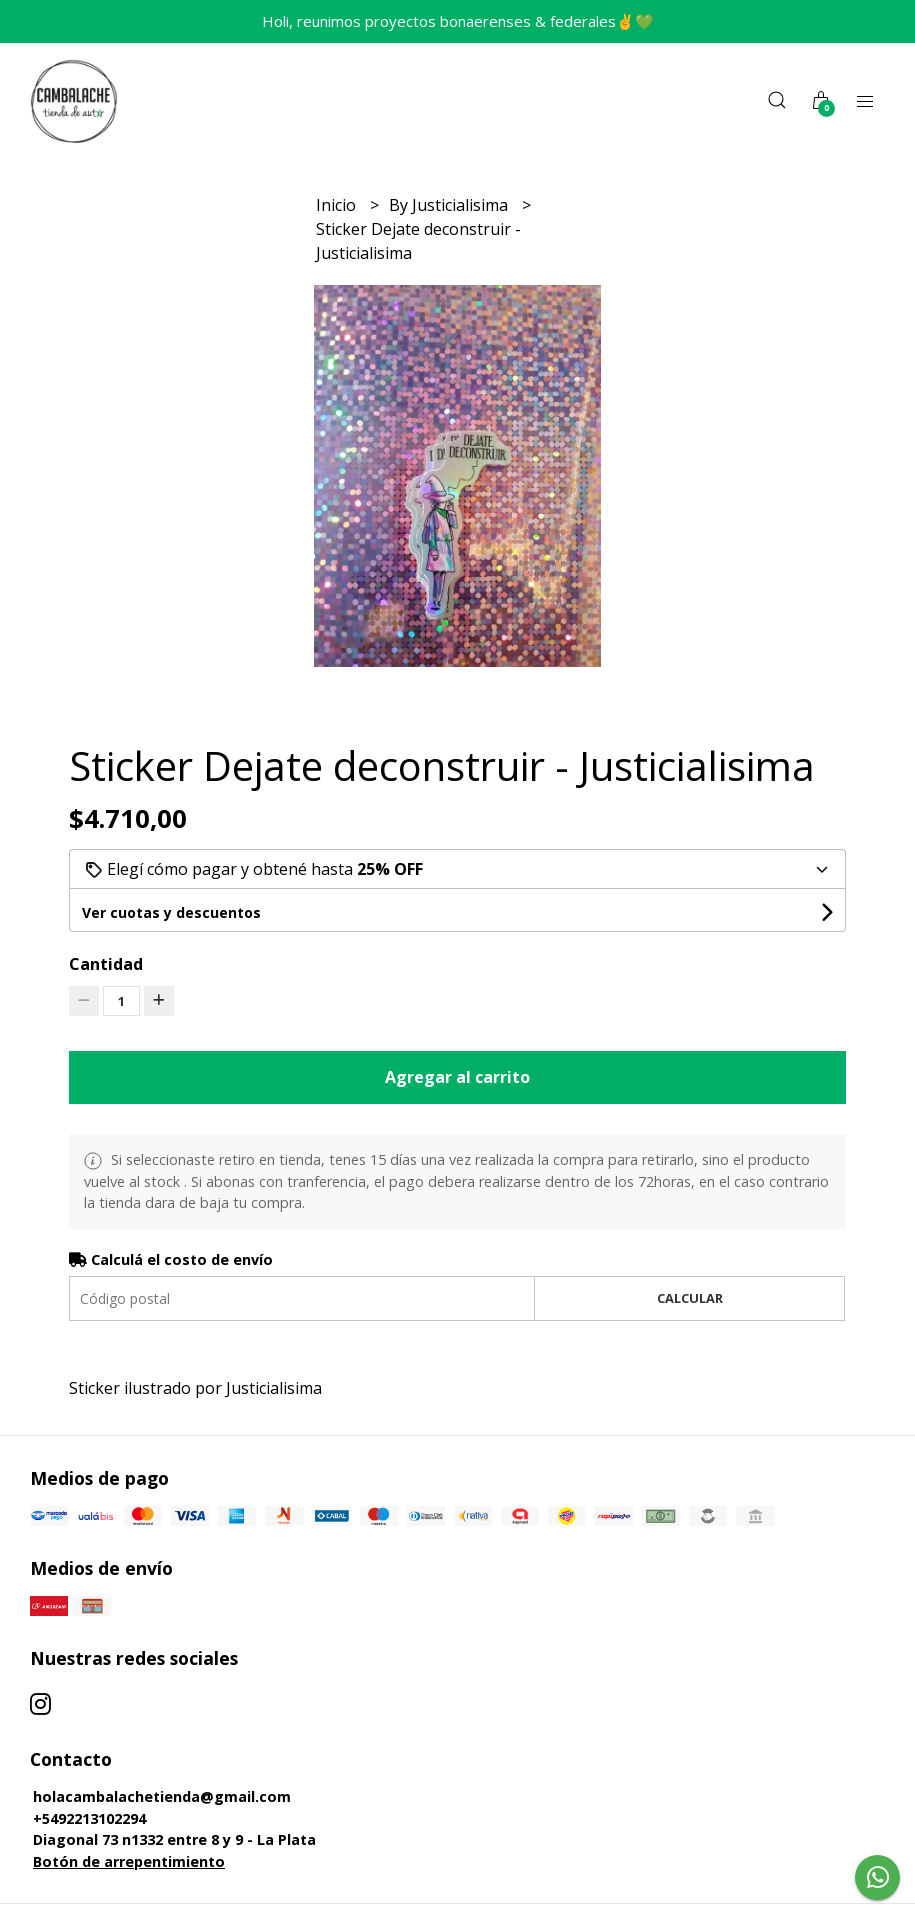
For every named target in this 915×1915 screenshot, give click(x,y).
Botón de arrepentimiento (129, 1861)
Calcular (690, 1298)
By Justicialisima (450, 205)
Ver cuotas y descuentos (171, 912)
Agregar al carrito (457, 1077)
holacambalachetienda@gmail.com (162, 1796)
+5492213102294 (89, 1818)
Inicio (338, 205)
